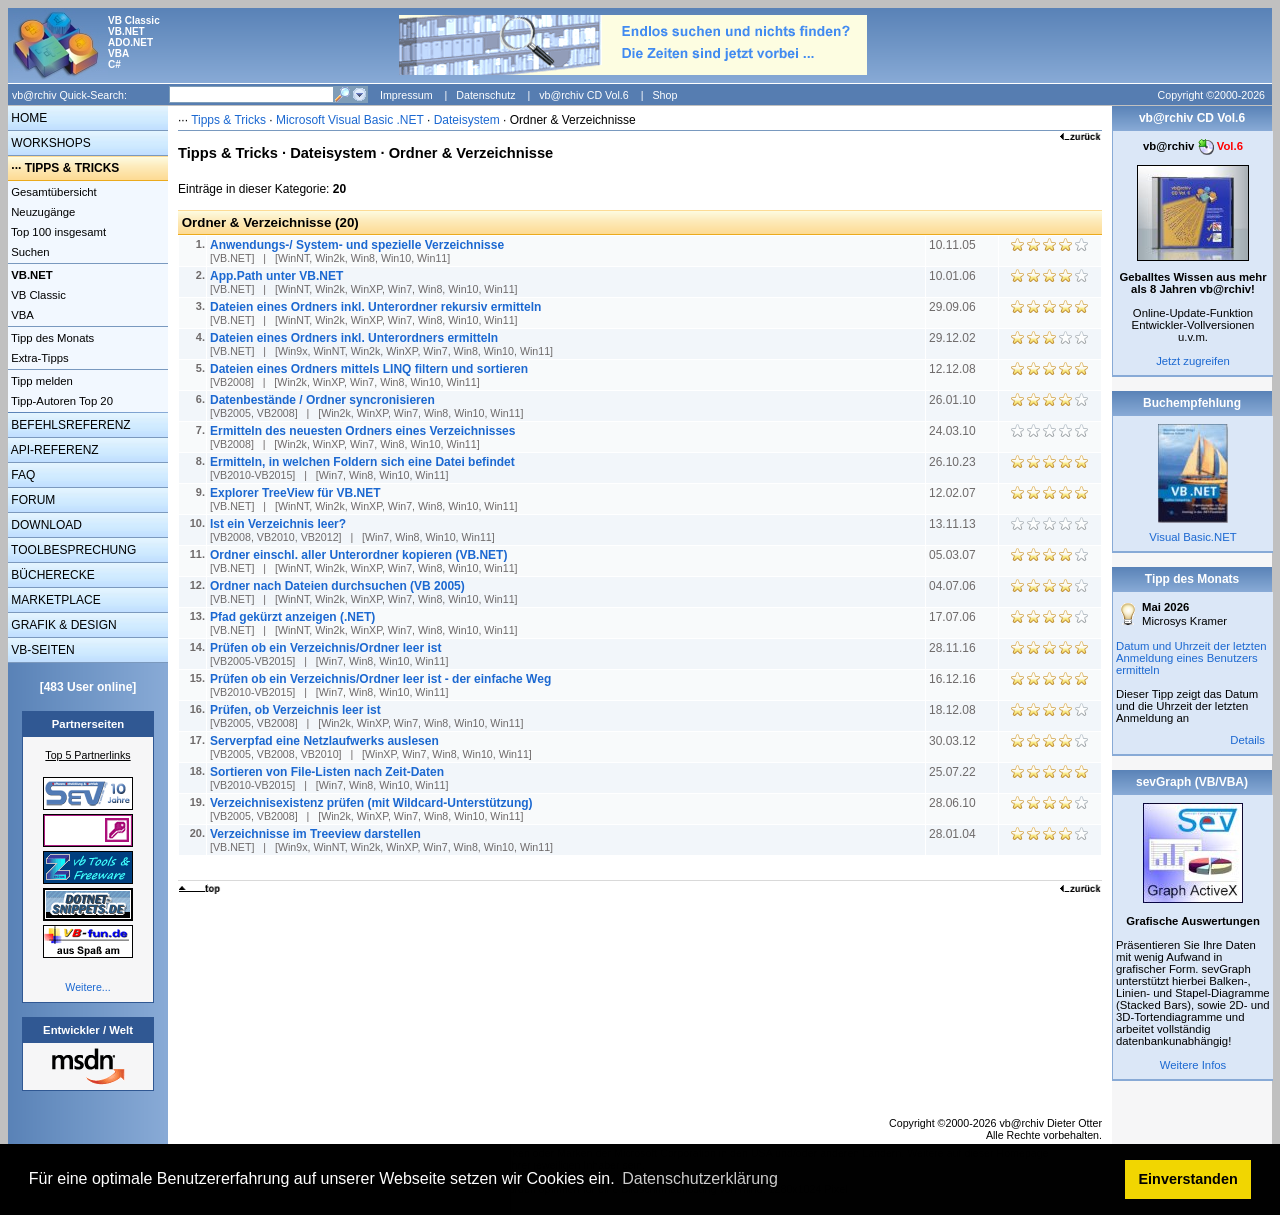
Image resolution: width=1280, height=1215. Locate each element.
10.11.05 (954, 245)
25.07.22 (954, 772)
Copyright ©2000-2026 (1211, 95)
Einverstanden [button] (1188, 1179)
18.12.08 (954, 710)
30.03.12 (954, 741)
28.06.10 (954, 803)
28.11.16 (954, 648)
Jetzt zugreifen (1193, 361)
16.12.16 (954, 679)
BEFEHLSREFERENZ (69, 425)
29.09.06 (954, 307)
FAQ (21, 475)
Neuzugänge (41, 212)
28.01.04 (954, 834)
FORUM (31, 500)
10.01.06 (954, 276)
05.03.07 (954, 555)
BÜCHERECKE (51, 575)
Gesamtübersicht (52, 192)
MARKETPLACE (54, 600)
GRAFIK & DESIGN (62, 625)
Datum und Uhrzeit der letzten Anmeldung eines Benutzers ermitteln (1191, 658)
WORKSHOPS (49, 143)
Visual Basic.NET (1192, 537)
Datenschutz (485, 95)
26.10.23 (954, 462)
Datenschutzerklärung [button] (700, 1178)
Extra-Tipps (38, 358)
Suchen (29, 252)
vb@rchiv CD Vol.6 (584, 95)
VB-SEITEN (41, 650)
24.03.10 (954, 431)
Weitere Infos (1193, 1065)
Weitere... (87, 987)
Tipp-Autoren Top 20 (60, 401)
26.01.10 (954, 400)
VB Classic (37, 295)
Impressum (406, 95)
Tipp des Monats (51, 338)
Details (1247, 740)
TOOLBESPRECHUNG (72, 550)
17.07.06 (954, 617)
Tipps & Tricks (228, 120)
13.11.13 (954, 524)
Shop (664, 95)
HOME (27, 118)
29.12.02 (954, 338)
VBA (21, 315)
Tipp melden (40, 381)
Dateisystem (467, 120)
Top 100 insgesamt (57, 232)
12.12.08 (954, 369)
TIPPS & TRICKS (72, 168)
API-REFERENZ (53, 450)
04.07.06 (954, 586)
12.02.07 (954, 493)
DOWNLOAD (45, 525)
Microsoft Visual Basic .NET (350, 120)
